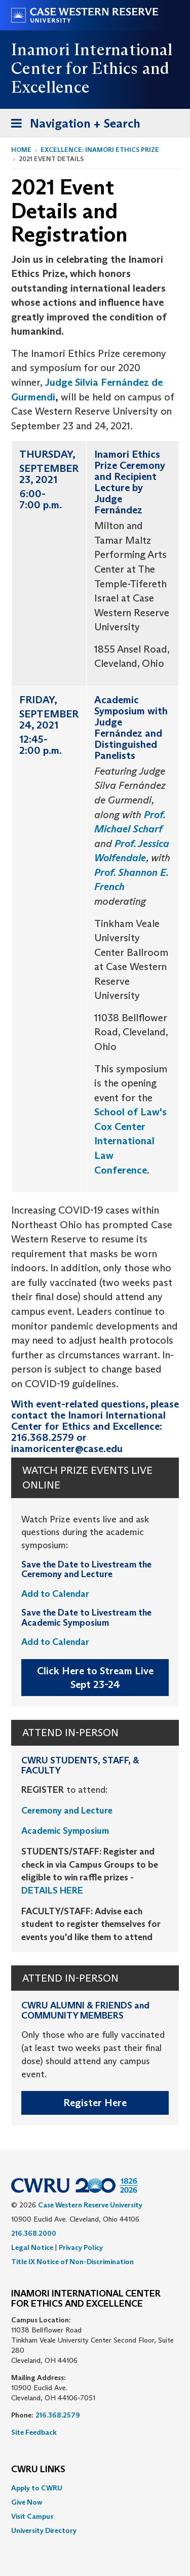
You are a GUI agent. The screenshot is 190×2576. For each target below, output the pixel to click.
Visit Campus (32, 2516)
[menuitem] (95, 2488)
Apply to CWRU (36, 2487)
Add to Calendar (55, 1593)
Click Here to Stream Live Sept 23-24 (95, 1677)
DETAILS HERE (52, 1890)
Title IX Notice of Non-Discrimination (72, 2261)
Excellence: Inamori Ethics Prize (100, 149)
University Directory (44, 2530)
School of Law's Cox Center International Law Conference (130, 1141)
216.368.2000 (33, 2233)
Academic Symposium (65, 1830)
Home (21, 149)
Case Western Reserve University (90, 2204)
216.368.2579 (57, 2415)
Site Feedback (34, 2432)
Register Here (95, 2103)
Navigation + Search (72, 125)
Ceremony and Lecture (66, 1810)
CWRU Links (38, 2470)
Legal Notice (32, 2247)
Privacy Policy (81, 2247)
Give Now (26, 2502)
